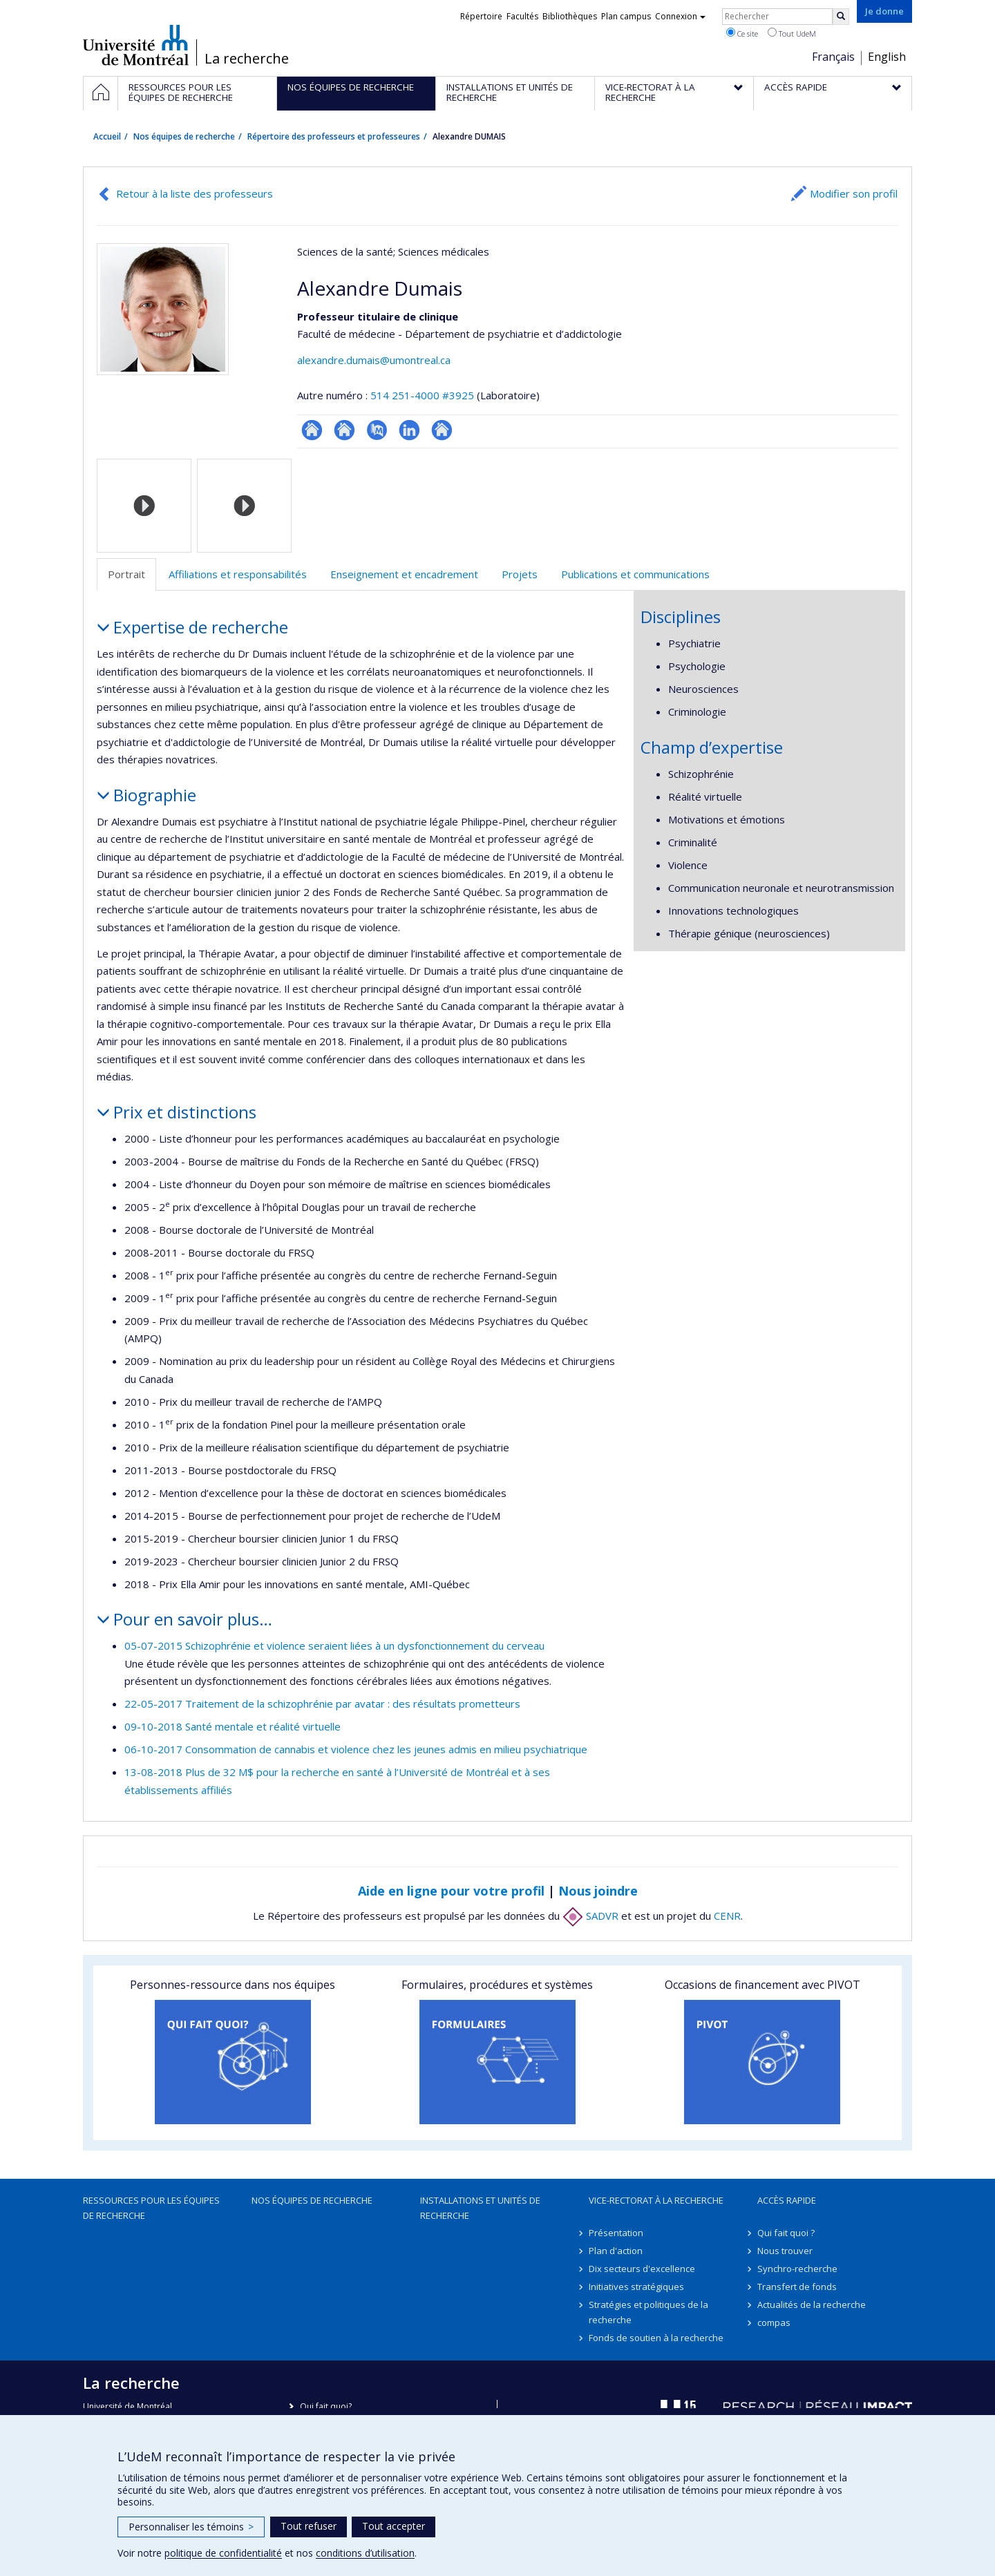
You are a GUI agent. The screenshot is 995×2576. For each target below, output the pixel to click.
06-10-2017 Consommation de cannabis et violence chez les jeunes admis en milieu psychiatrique (355, 1749)
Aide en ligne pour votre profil (451, 1890)
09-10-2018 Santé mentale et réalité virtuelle (232, 1726)
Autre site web (442, 430)
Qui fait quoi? (326, 2406)
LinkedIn (409, 430)
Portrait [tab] (126, 574)
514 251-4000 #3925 (422, 395)
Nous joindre (598, 1890)
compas (773, 2322)
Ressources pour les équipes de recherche (151, 2208)
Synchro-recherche (797, 2268)
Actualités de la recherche (811, 2304)
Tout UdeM (792, 33)
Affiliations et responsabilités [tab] (238, 574)
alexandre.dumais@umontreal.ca (374, 360)
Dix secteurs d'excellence (642, 2268)
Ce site (742, 33)
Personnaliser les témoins (191, 2526)
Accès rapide (786, 2200)
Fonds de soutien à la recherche (656, 2337)
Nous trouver (785, 2250)
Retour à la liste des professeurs (194, 193)
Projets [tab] (520, 574)
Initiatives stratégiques (636, 2286)
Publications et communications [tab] (635, 574)
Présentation (616, 2232)
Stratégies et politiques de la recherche (648, 2312)
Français (833, 56)
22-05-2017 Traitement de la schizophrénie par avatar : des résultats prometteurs (322, 1703)
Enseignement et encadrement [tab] (404, 574)
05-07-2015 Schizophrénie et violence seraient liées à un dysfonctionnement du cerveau (334, 1645)
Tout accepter (393, 2525)
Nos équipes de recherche (184, 136)
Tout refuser (309, 2525)
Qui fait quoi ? (786, 2232)
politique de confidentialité (223, 2552)
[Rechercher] (841, 16)
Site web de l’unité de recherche (344, 430)
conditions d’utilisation (365, 2552)
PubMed (377, 430)
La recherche (247, 59)
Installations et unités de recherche (480, 2208)
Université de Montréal (136, 45)
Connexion (680, 16)
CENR (727, 1916)
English (887, 56)
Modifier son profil (854, 193)
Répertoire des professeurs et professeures (333, 136)
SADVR (590, 1916)
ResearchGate (312, 430)
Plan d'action (616, 2250)
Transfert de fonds (797, 2286)
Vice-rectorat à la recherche (656, 2200)
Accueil (107, 136)
